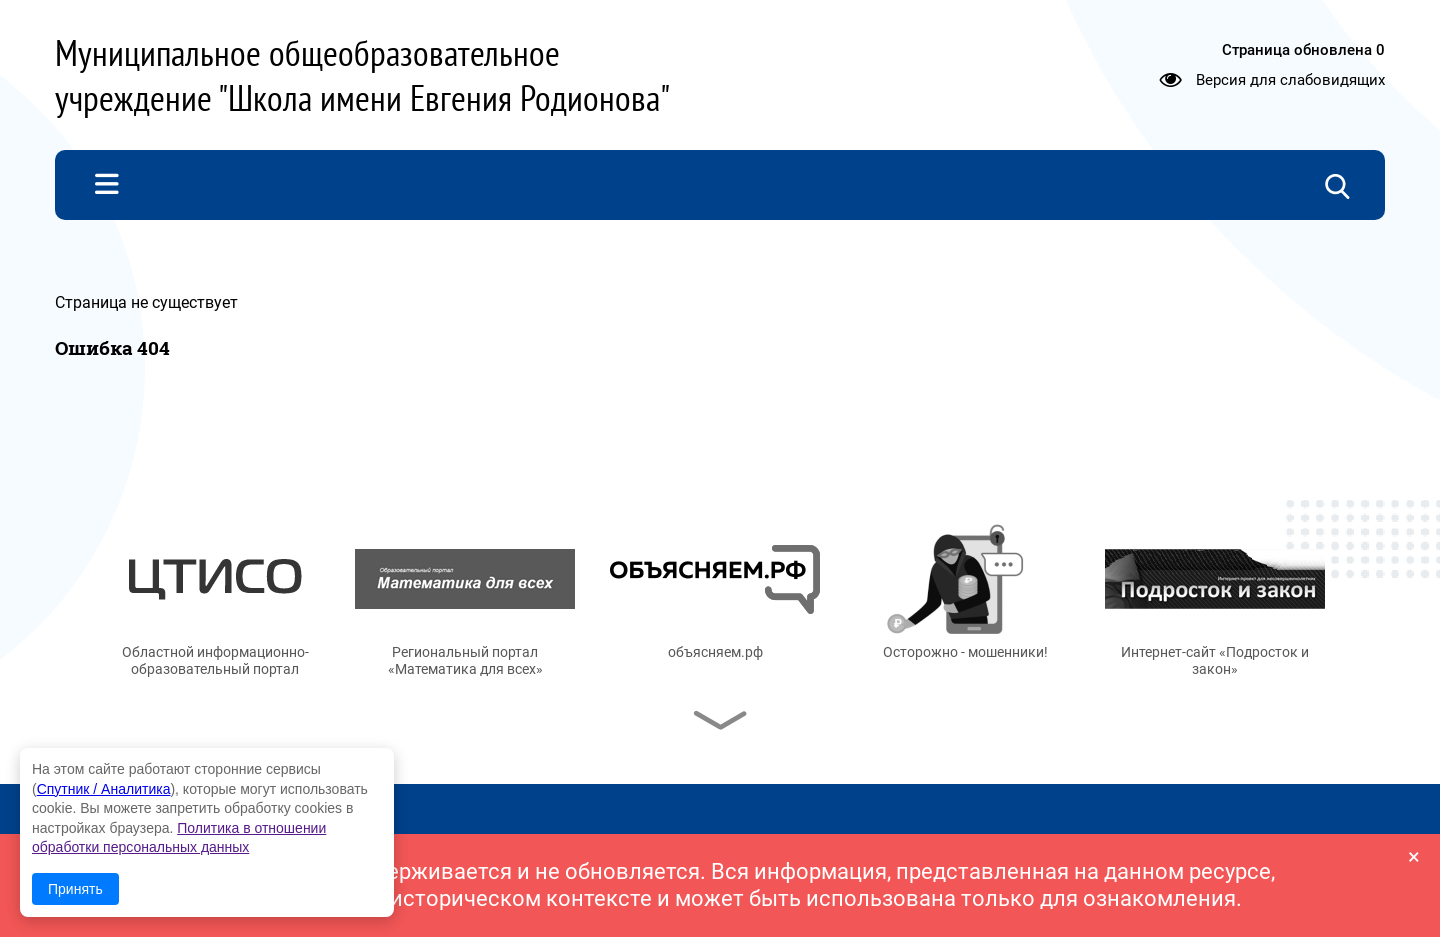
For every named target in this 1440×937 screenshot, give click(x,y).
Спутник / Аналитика (104, 789)
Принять (75, 889)
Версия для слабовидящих (1290, 80)
